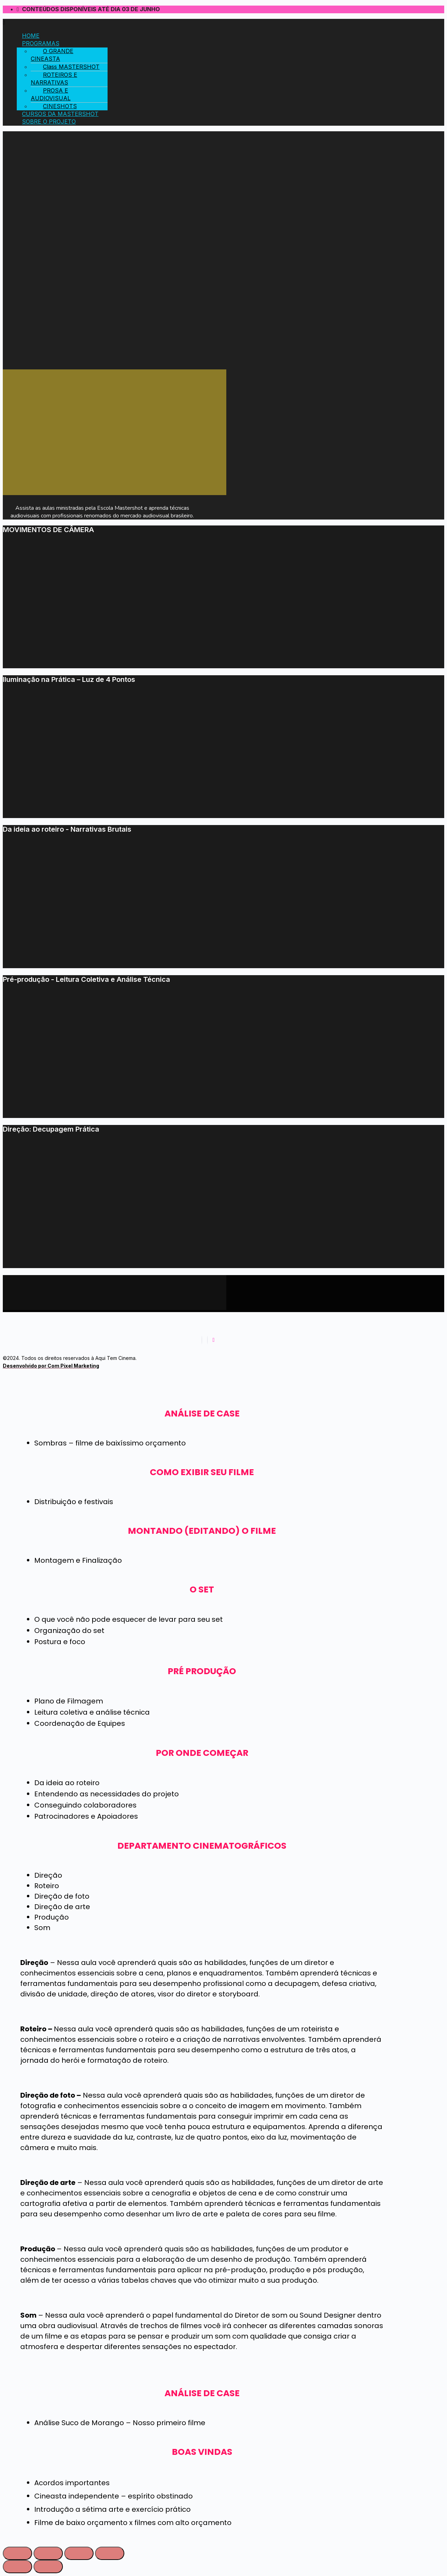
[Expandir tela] (79, 2553)
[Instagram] (207, 1340)
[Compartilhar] (48, 2553)
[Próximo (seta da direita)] (48, 2566)
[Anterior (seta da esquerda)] (17, 2566)
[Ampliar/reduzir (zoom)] (109, 2553)
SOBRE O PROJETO (49, 121)
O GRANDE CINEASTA (52, 54)
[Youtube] (214, 1340)
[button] (202, 23)
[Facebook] (201, 1340)
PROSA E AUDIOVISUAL (51, 94)
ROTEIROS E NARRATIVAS (54, 78)
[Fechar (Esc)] (17, 2553)
